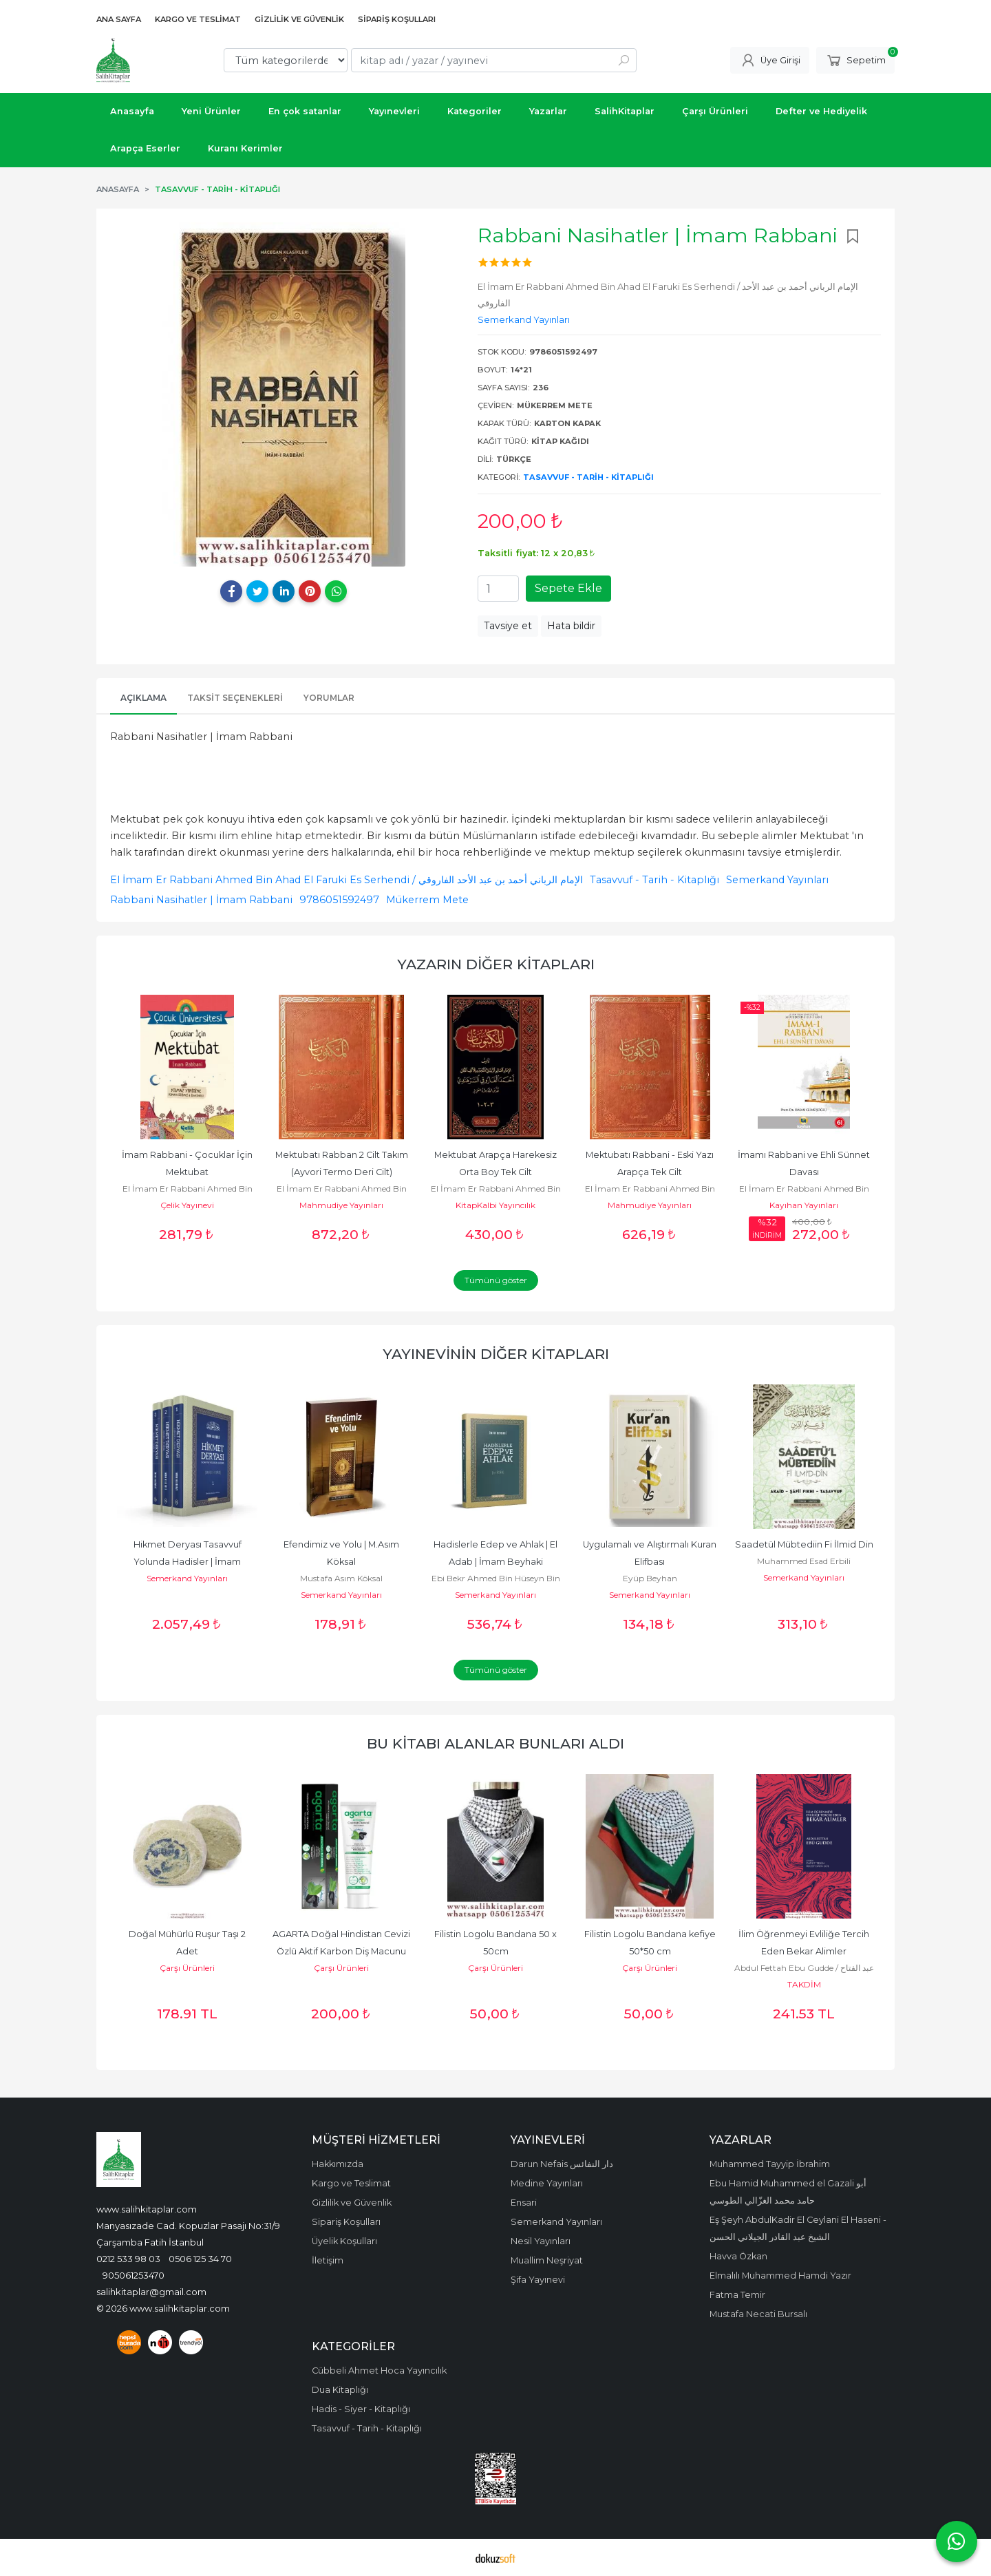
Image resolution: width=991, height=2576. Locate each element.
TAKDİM (804, 1984)
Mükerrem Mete (427, 900)
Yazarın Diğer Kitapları (496, 964)
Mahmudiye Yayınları (341, 1205)
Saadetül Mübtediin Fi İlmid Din (804, 1544)
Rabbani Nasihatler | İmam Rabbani (201, 900)
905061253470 (133, 2275)
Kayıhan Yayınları (803, 1205)
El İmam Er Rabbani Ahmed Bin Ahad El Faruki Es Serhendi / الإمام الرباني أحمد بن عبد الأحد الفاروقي (346, 880)
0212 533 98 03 (128, 2258)
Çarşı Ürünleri (187, 1968)
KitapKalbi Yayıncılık (495, 1205)
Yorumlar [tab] (328, 698)
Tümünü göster (496, 1280)
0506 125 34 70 (200, 2258)
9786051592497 (339, 900)
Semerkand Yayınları (777, 880)
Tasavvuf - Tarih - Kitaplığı (588, 477)
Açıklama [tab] (143, 698)
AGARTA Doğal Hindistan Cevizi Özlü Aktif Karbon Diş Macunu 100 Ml (342, 1951)
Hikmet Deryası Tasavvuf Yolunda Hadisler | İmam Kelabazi (189, 1561)
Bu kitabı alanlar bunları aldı (495, 1743)
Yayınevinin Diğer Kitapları (496, 1353)
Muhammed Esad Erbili (804, 1561)
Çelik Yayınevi (187, 1205)
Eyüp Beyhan (650, 1578)
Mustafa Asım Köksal (341, 1578)
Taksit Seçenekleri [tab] (235, 698)
